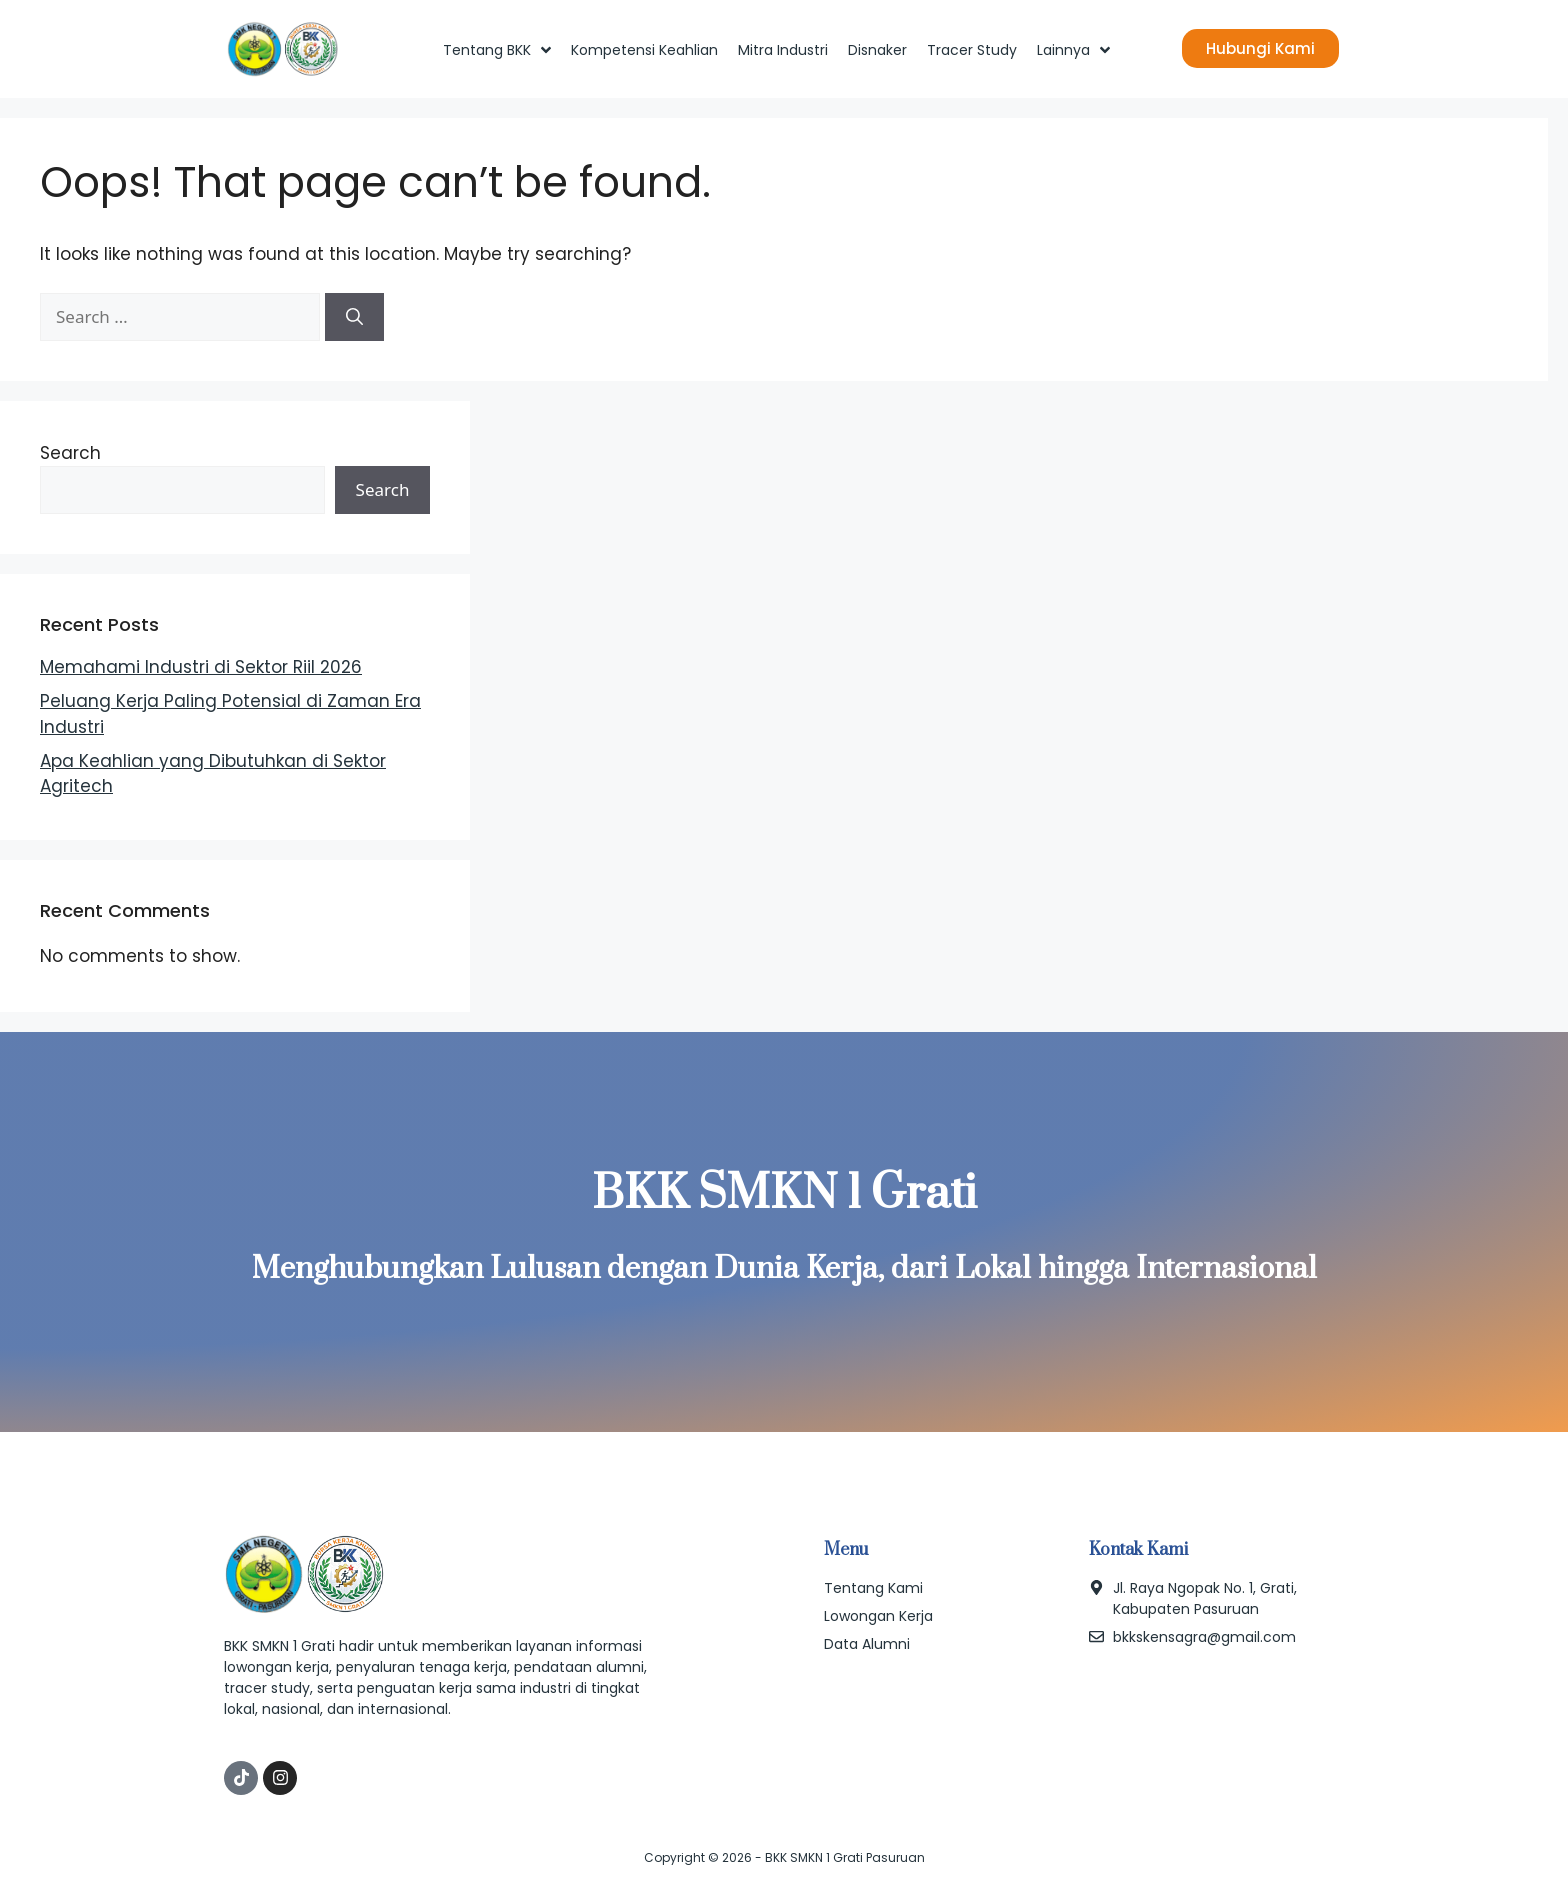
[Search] (354, 317)
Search (70, 453)
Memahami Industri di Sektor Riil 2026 (201, 667)
